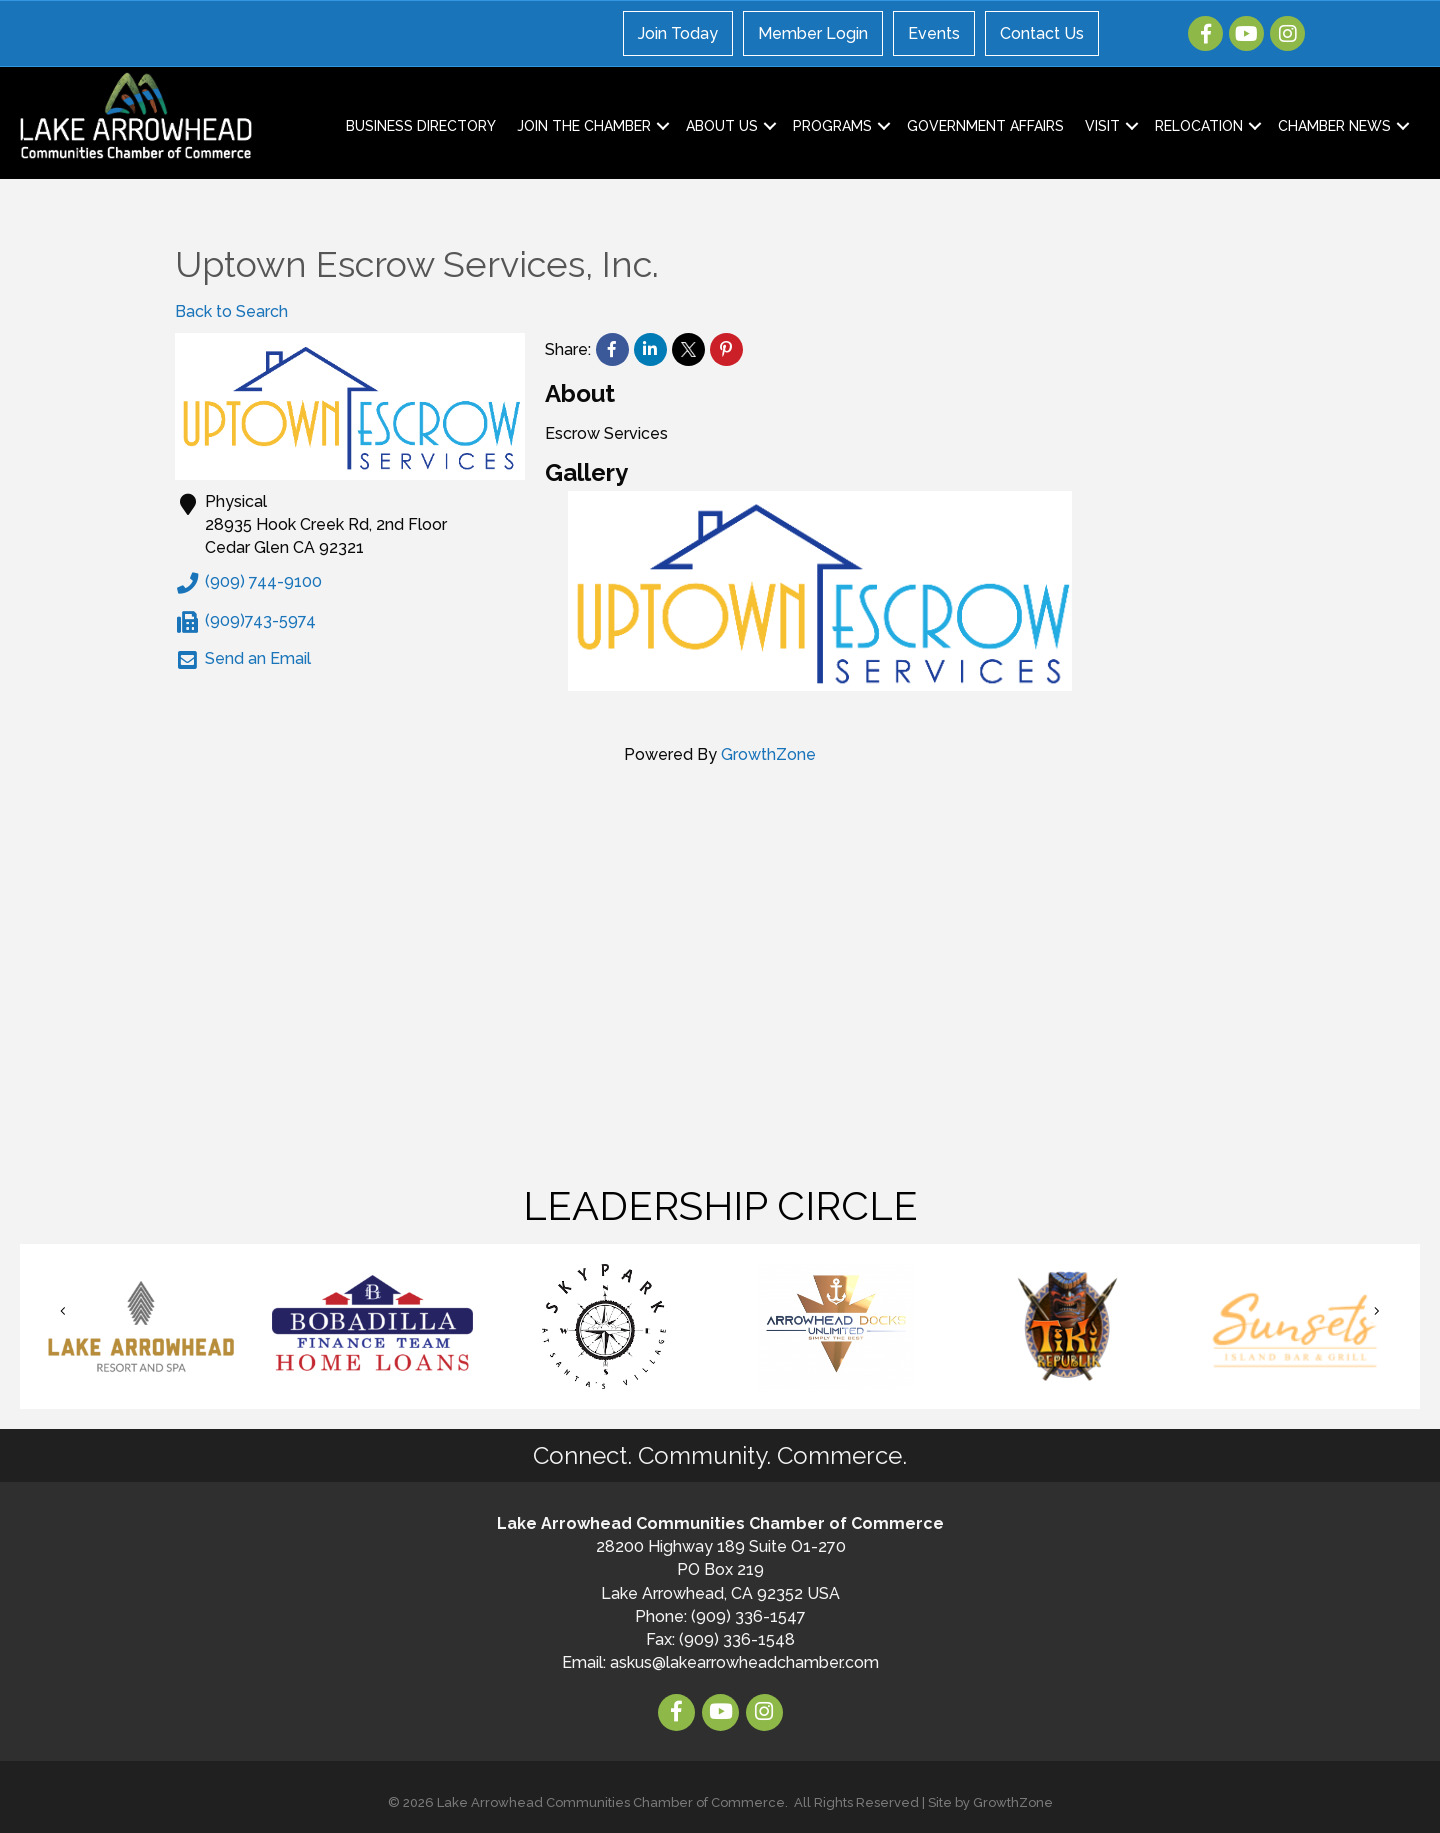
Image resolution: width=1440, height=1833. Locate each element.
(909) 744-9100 (248, 583)
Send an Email (243, 660)
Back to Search (231, 311)
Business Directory (421, 126)
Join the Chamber (584, 126)
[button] (63, 1311)
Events (934, 33)
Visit (1102, 126)
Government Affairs (985, 126)
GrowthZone (768, 754)
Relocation (1199, 126)
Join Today (678, 33)
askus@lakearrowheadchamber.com (744, 1662)
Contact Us (1042, 33)
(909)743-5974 (245, 622)
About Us (722, 126)
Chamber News (1334, 126)
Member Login (813, 33)
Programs (832, 126)
